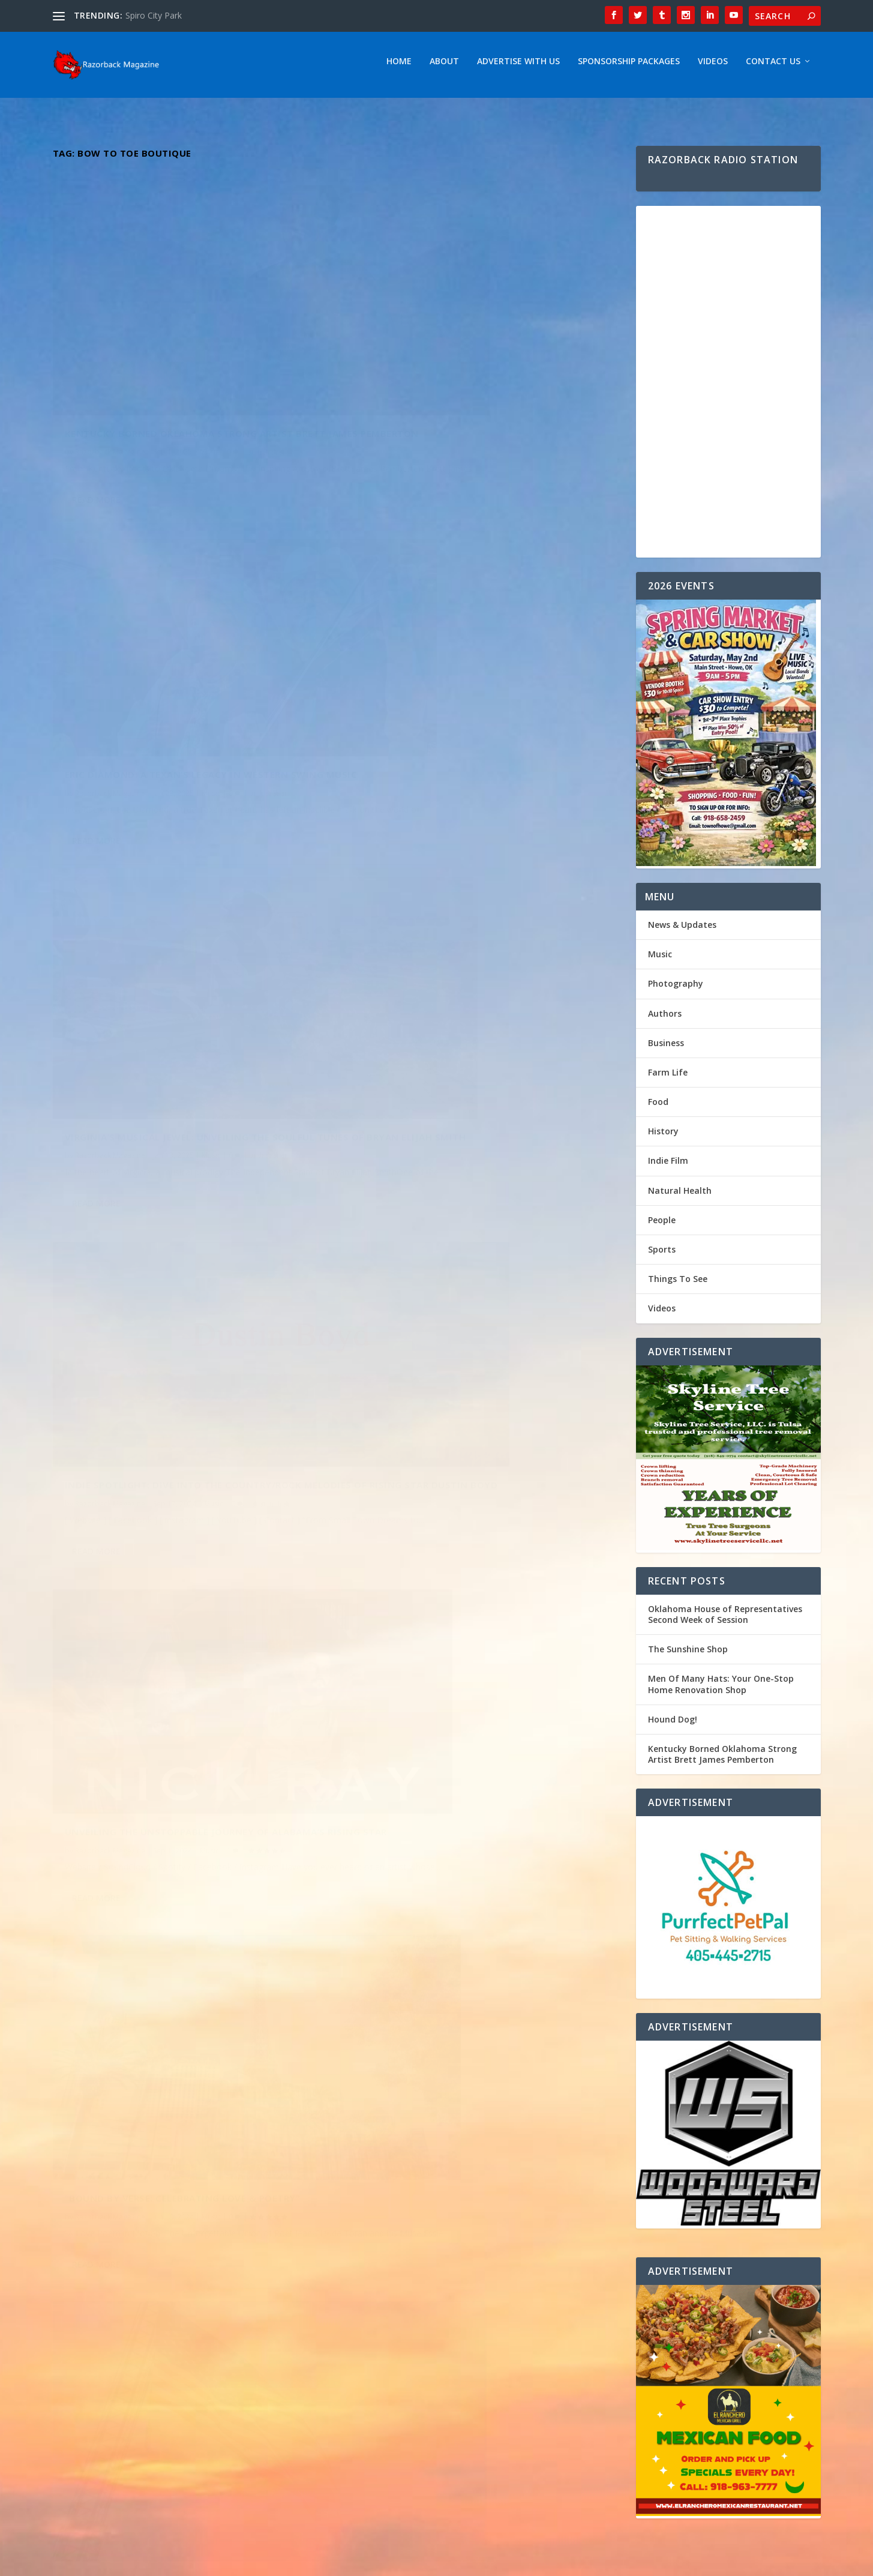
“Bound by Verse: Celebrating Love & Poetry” (474, 967)
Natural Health (680, 1196)
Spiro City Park (153, 15)
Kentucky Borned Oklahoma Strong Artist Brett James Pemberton (179, 372)
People (662, 1226)
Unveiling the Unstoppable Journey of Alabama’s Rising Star (167, 983)
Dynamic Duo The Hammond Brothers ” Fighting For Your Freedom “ (167, 1299)
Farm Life (668, 1078)
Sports (662, 1255)
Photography (675, 989)
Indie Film (668, 1166)
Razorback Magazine (110, 397)
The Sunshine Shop (688, 1655)
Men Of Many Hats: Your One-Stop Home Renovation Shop (721, 1690)
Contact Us (773, 67)
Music (209, 397)
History (663, 1137)
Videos (713, 67)
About (444, 67)
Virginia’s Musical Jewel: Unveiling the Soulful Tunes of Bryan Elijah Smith (190, 678)
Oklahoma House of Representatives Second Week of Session (725, 1620)
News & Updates (682, 930)
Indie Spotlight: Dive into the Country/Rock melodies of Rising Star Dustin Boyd (474, 658)
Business (666, 1049)
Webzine (239, 2562)
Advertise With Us (518, 67)
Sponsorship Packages (629, 67)
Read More (96, 459)
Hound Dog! (672, 1725)
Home (399, 67)
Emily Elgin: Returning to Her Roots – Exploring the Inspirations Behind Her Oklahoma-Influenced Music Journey (458, 1282)
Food (658, 1107)
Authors (665, 1019)
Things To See (677, 1284)
